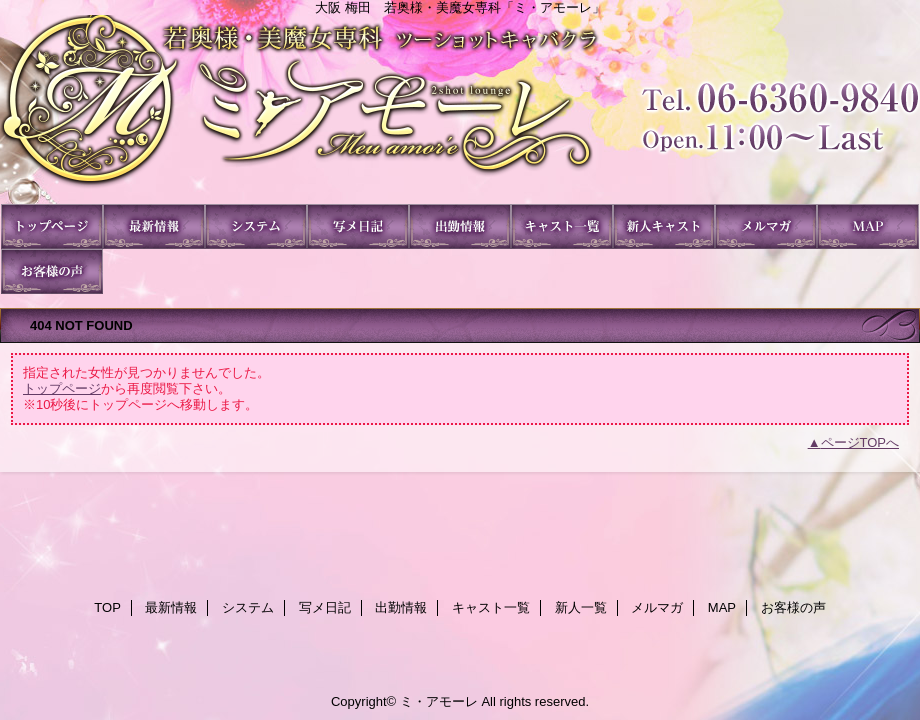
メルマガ (766, 226)
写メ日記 (358, 226)
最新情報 (154, 226)
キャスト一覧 (562, 226)
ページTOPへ (860, 442)
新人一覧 (664, 226)
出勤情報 (460, 226)
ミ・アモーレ (460, 109)
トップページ (62, 388)
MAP (868, 226)
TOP (52, 226)
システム (256, 226)
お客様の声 (52, 271)
